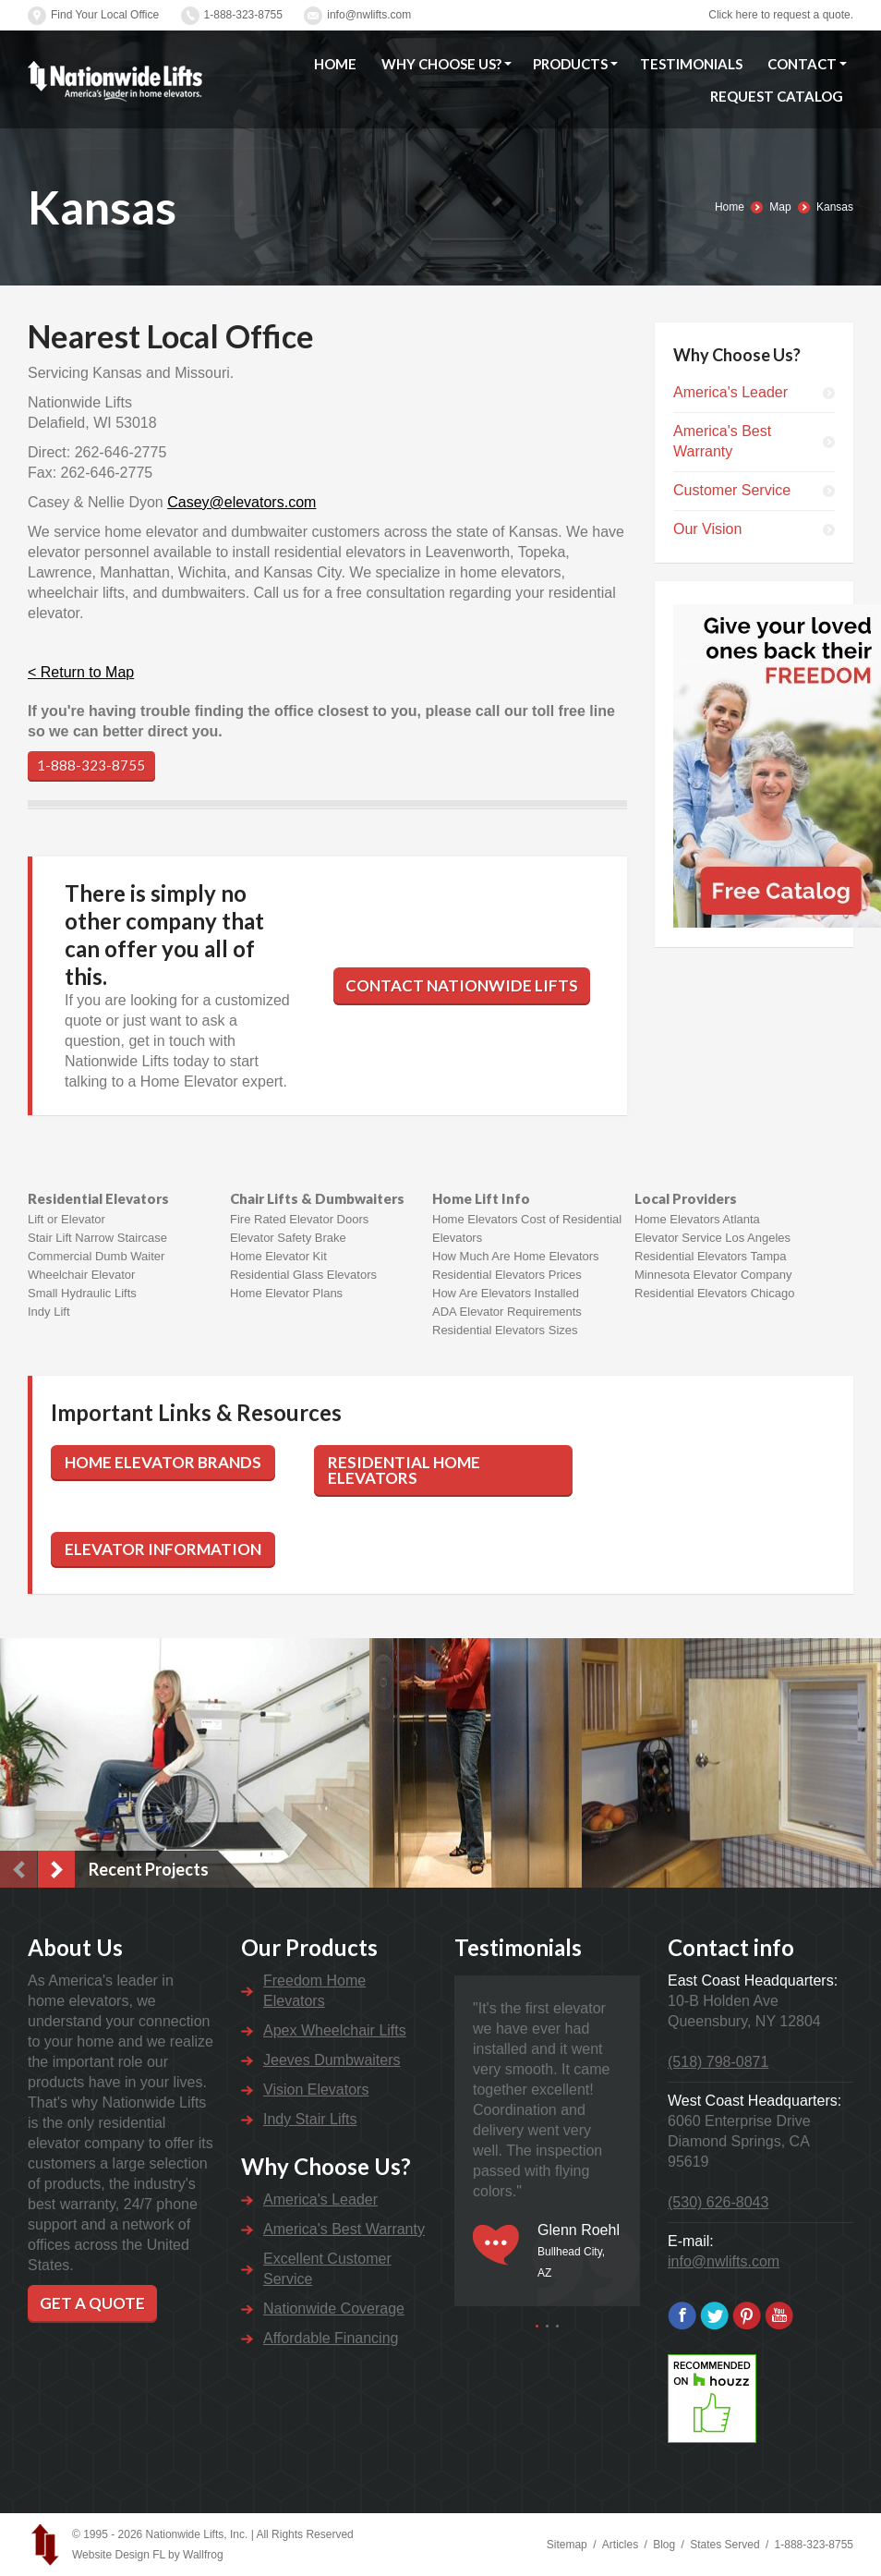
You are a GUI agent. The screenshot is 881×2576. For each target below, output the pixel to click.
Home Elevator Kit (278, 1256)
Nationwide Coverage (333, 2308)
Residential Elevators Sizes (505, 1330)
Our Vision (707, 529)
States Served (724, 2544)
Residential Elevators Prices (507, 1275)
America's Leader (730, 392)
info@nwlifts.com (369, 14)
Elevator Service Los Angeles (712, 1238)
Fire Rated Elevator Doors (299, 1219)
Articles (620, 2544)
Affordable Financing (330, 2338)
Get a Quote (92, 2303)
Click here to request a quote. (780, 14)
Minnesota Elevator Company (713, 1275)
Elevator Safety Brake (288, 1238)
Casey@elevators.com (241, 502)
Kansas (834, 206)
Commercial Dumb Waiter (96, 1256)
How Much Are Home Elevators (515, 1256)
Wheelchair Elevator (81, 1275)
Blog (664, 2544)
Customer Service (731, 490)
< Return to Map (81, 672)
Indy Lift (49, 1311)
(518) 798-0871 (718, 2062)
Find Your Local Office (105, 14)
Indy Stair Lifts (309, 2119)
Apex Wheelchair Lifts (334, 2030)
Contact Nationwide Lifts (461, 985)
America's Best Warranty (722, 441)
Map (779, 206)
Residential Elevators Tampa (710, 1256)
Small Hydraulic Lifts (82, 1293)
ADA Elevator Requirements (507, 1311)
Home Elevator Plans (286, 1293)
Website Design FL (118, 2554)
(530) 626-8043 (718, 2202)
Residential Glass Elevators (303, 1275)
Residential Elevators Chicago (714, 1293)
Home (729, 206)
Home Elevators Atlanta (697, 1219)
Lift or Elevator (66, 1219)
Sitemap (567, 2544)
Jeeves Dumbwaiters (332, 2060)
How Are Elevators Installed (505, 1293)
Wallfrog (203, 2554)
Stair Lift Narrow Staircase (97, 1238)
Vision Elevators (315, 2089)
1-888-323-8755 (243, 14)
